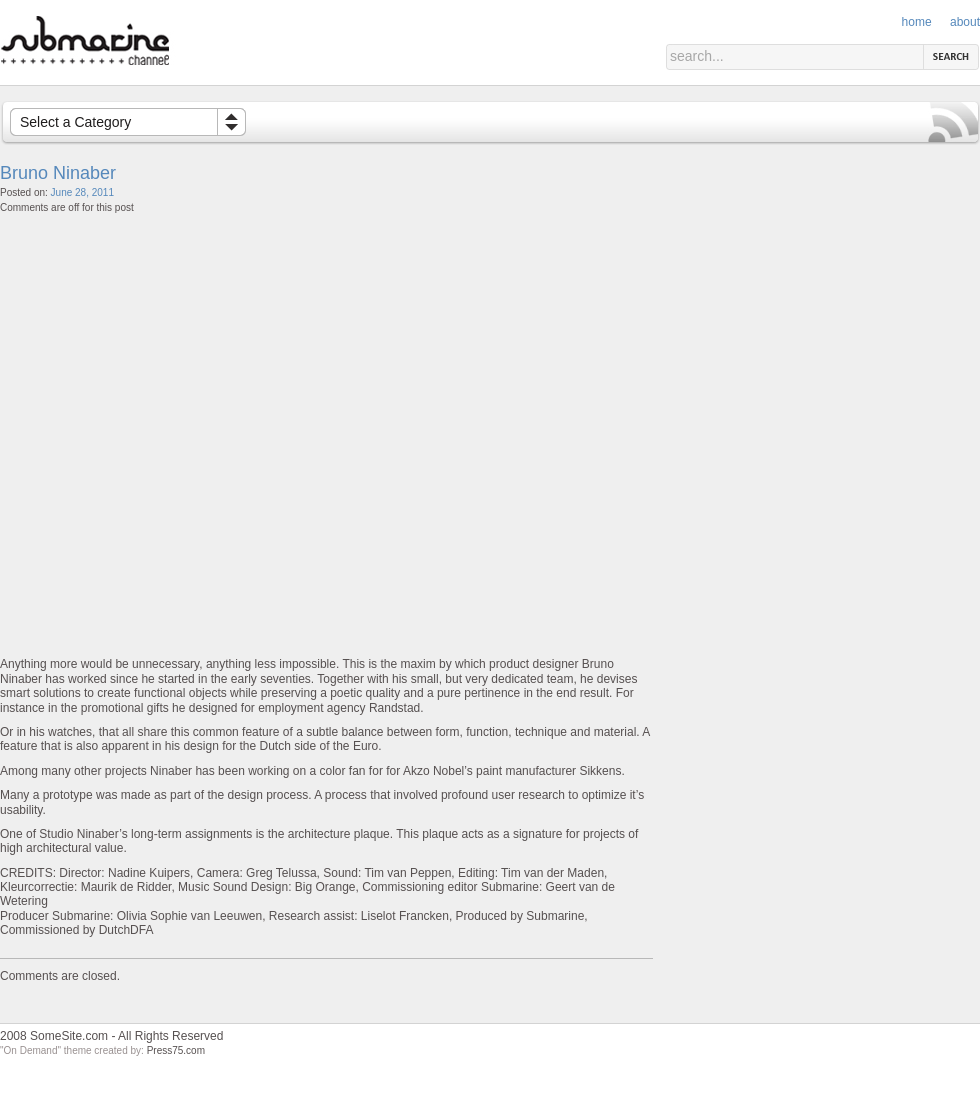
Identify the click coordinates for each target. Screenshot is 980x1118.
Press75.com (176, 1050)
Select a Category (75, 122)
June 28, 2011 (82, 192)
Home (917, 22)
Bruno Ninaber (58, 173)
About (965, 22)
